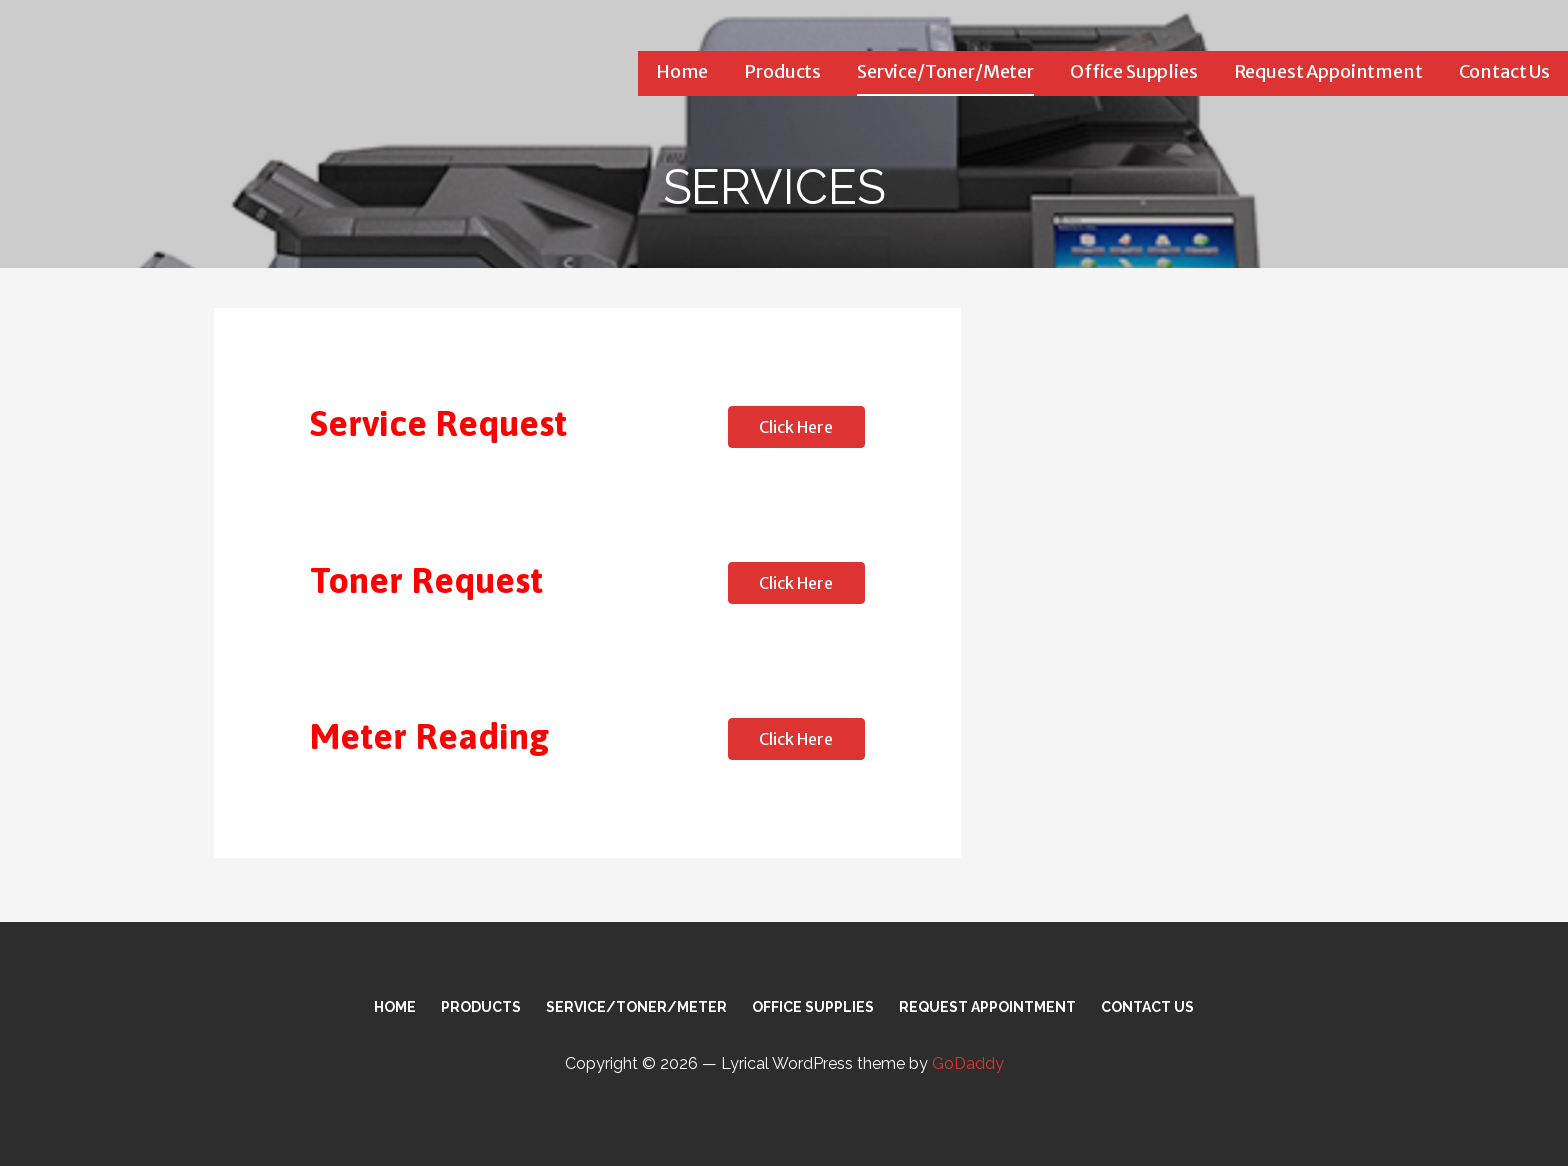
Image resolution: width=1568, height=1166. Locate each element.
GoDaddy (968, 1063)
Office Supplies (1134, 71)
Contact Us (1504, 71)
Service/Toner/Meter (945, 71)
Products (782, 71)
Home (682, 71)
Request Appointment (1328, 71)
